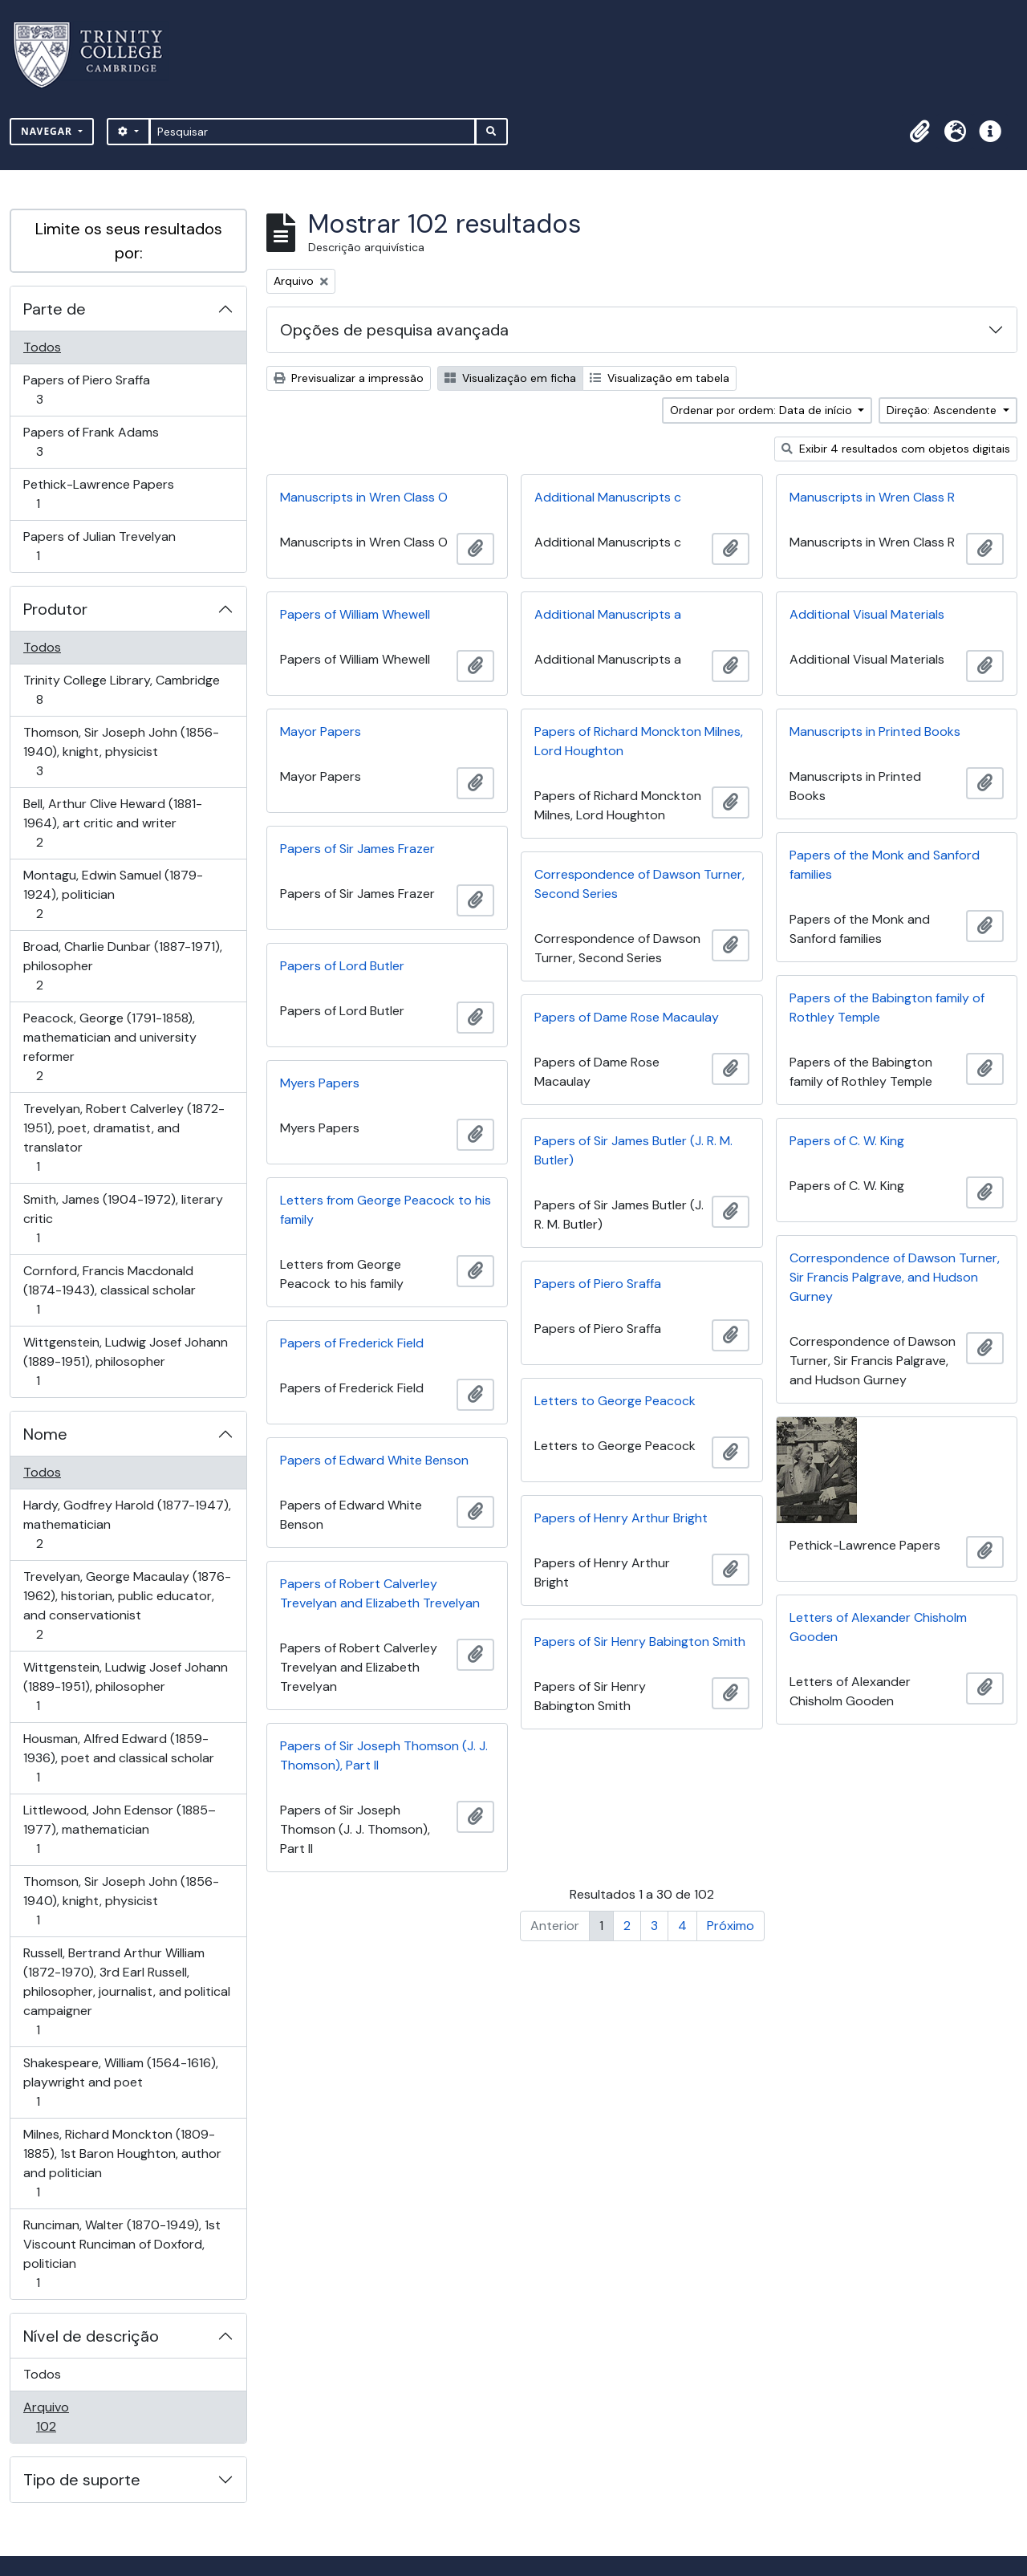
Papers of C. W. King (847, 1140)
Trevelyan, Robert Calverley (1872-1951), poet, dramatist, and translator (123, 1137)
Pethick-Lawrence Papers (98, 494)
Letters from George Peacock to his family (385, 1210)
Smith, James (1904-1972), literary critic (122, 1218)
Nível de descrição (91, 2336)
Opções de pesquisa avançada (394, 329)
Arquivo (68, 2416)
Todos (42, 347)
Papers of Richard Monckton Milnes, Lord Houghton (638, 741)
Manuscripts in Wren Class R (872, 497)
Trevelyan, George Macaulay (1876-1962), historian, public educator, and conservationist (126, 1605)
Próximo (730, 1925)
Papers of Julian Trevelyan (99, 546)
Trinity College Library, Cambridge (121, 689)
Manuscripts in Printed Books (875, 731)
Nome (45, 1434)
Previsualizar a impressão (349, 378)
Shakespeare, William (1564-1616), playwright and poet (120, 2082)
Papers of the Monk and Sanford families (885, 865)
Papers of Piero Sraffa (86, 389)
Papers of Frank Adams (90, 441)
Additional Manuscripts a (607, 614)
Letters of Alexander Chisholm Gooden (878, 1627)
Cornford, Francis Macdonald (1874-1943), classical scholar (109, 1290)
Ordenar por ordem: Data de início (762, 410)
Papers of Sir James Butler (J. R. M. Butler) (633, 1150)
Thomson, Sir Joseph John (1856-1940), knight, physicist (120, 751)
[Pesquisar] (312, 131)
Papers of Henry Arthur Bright (621, 1517)
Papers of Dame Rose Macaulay (626, 1017)
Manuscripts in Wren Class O (364, 497)
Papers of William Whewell (355, 614)
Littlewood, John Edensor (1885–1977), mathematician (119, 1829)
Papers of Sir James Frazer (357, 848)
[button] (919, 131)
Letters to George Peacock (615, 1400)
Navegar (48, 131)
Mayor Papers (320, 731)
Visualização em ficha (510, 378)
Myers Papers (319, 1083)
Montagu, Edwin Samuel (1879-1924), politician (112, 894)
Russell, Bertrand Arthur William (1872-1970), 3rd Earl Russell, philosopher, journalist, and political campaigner (126, 1991)
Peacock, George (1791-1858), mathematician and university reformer (109, 1047)
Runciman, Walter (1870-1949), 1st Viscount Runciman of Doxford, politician (121, 2254)
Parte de (54, 309)
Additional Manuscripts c (607, 497)
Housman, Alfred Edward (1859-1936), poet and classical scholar (118, 1758)
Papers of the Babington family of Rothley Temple (887, 1007)
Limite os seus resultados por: (128, 240)
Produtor (55, 609)
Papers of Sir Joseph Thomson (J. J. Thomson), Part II (384, 1755)
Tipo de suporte (81, 2479)
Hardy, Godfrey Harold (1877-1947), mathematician (126, 1524)
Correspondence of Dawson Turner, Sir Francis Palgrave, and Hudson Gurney (895, 1277)
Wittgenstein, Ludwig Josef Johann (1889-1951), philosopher (125, 1361)
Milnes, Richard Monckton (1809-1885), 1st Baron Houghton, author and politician (121, 2163)
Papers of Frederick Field (352, 1343)
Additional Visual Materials (867, 614)
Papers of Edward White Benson (374, 1460)
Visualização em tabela (659, 378)
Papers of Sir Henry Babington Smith (639, 1641)
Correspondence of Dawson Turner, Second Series (639, 884)
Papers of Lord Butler (342, 965)
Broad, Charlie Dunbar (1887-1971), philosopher (122, 966)
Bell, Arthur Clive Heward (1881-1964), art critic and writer (112, 823)
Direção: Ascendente (943, 410)
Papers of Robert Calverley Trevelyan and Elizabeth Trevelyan (380, 1593)
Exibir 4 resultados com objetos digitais (895, 448)
